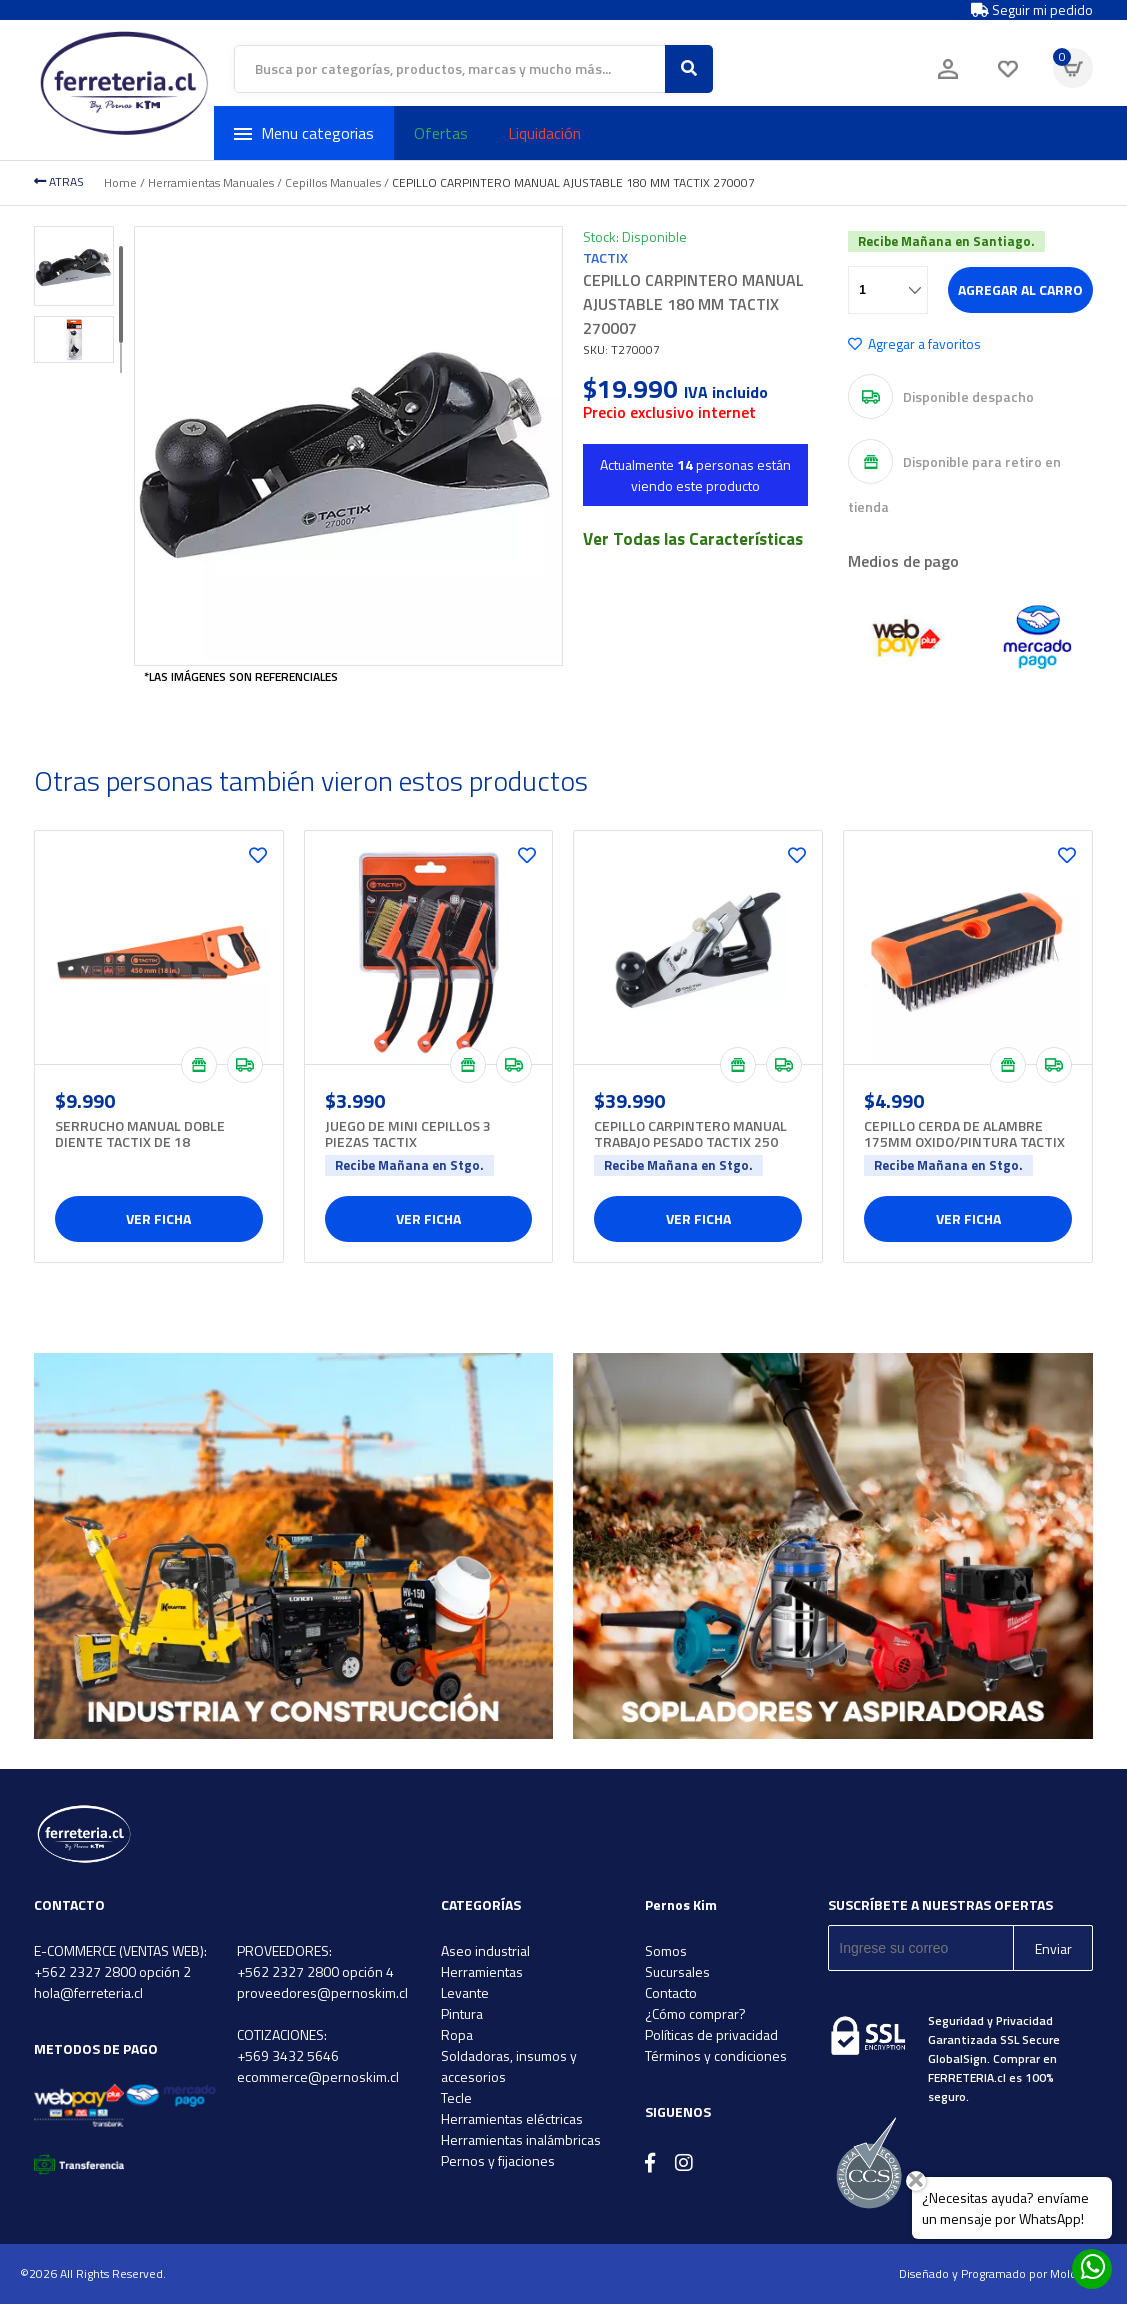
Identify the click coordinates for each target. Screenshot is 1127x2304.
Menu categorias (304, 133)
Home (120, 182)
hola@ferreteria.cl (88, 1992)
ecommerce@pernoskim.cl (318, 2076)
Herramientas (482, 1971)
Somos (666, 1950)
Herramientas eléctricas (512, 2118)
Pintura (462, 2013)
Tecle (456, 2097)
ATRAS (59, 181)
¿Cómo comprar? (695, 2013)
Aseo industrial (485, 1950)
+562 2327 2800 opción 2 (112, 1971)
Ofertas (441, 133)
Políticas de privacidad (711, 2034)
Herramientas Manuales (211, 182)
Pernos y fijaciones (498, 2160)
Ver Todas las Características (693, 539)
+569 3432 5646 (288, 2055)
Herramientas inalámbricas (521, 2139)
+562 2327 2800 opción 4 (315, 1971)
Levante (465, 1992)
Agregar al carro (1020, 289)
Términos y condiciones (716, 2055)
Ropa (457, 2034)
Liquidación (544, 133)
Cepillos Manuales (333, 182)
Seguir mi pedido (1032, 10)
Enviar (1053, 1948)
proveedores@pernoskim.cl (322, 1992)
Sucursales (677, 1971)
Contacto (671, 1992)
